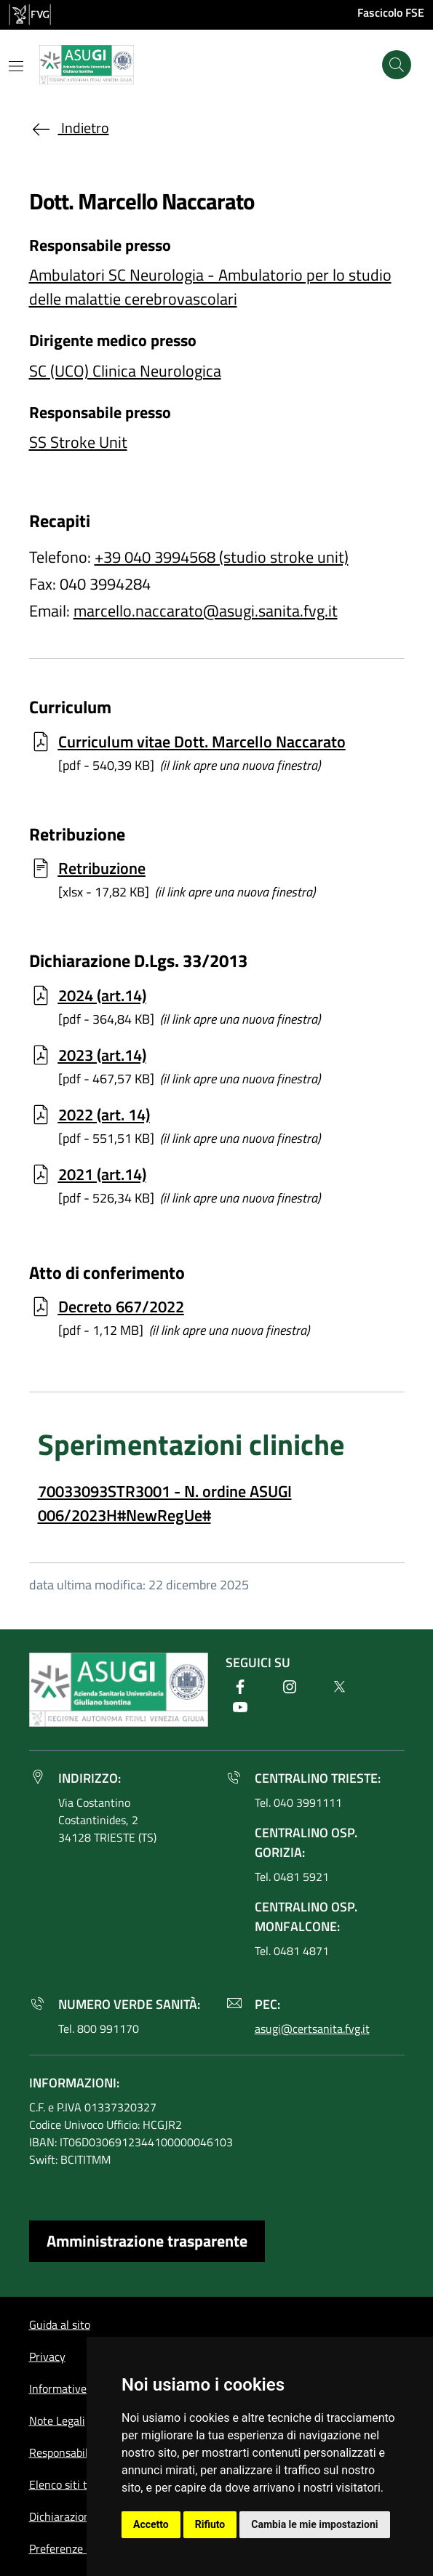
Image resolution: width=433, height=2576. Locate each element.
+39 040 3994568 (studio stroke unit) (222, 557)
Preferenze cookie (73, 2548)
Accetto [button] (151, 2524)
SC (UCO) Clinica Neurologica (125, 370)
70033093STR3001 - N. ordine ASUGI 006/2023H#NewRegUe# (165, 1503)
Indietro (69, 127)
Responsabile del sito (80, 2452)
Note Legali (57, 2420)
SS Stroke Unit (78, 442)
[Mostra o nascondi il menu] (16, 66)
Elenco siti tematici (76, 2484)
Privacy (47, 2356)
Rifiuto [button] (210, 2524)
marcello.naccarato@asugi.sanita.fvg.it (206, 610)
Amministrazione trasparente (147, 2240)
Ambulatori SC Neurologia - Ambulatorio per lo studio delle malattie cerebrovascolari (210, 286)
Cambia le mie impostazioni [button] (314, 2524)
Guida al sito (59, 2324)
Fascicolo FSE (390, 12)
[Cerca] (396, 64)
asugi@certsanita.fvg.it (312, 2028)
